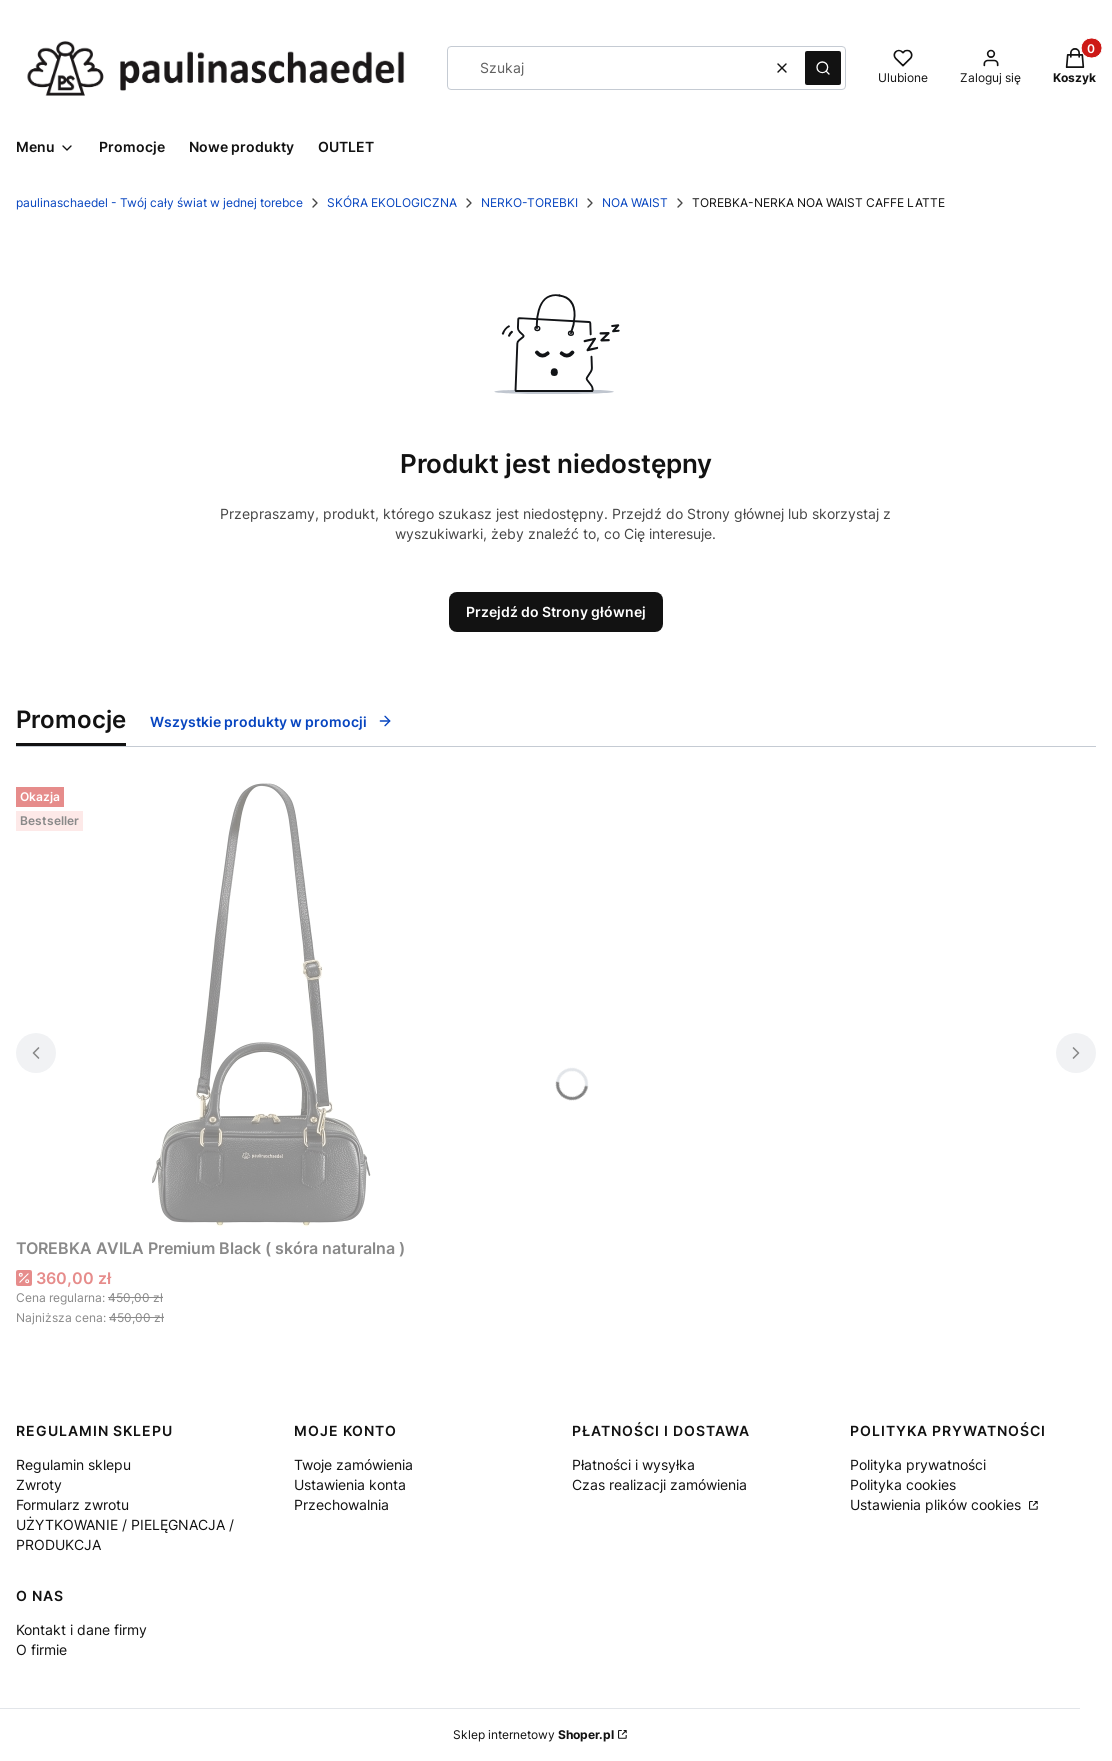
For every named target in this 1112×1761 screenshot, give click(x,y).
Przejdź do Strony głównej (556, 611)
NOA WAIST (635, 202)
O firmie (41, 1649)
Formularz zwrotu (72, 1504)
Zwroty (39, 1484)
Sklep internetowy (533, 1734)
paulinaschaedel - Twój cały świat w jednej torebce (159, 202)
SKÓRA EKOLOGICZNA (392, 202)
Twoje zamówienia (353, 1464)
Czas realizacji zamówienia (659, 1484)
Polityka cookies (903, 1484)
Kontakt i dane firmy (81, 1629)
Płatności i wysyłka (633, 1464)
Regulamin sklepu (73, 1464)
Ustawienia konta (350, 1484)
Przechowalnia (341, 1504)
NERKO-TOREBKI (529, 202)
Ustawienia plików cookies (937, 1504)
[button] (823, 68)
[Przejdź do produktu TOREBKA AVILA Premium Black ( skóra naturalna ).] (266, 1004)
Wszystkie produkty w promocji (271, 721)
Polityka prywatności (918, 1464)
